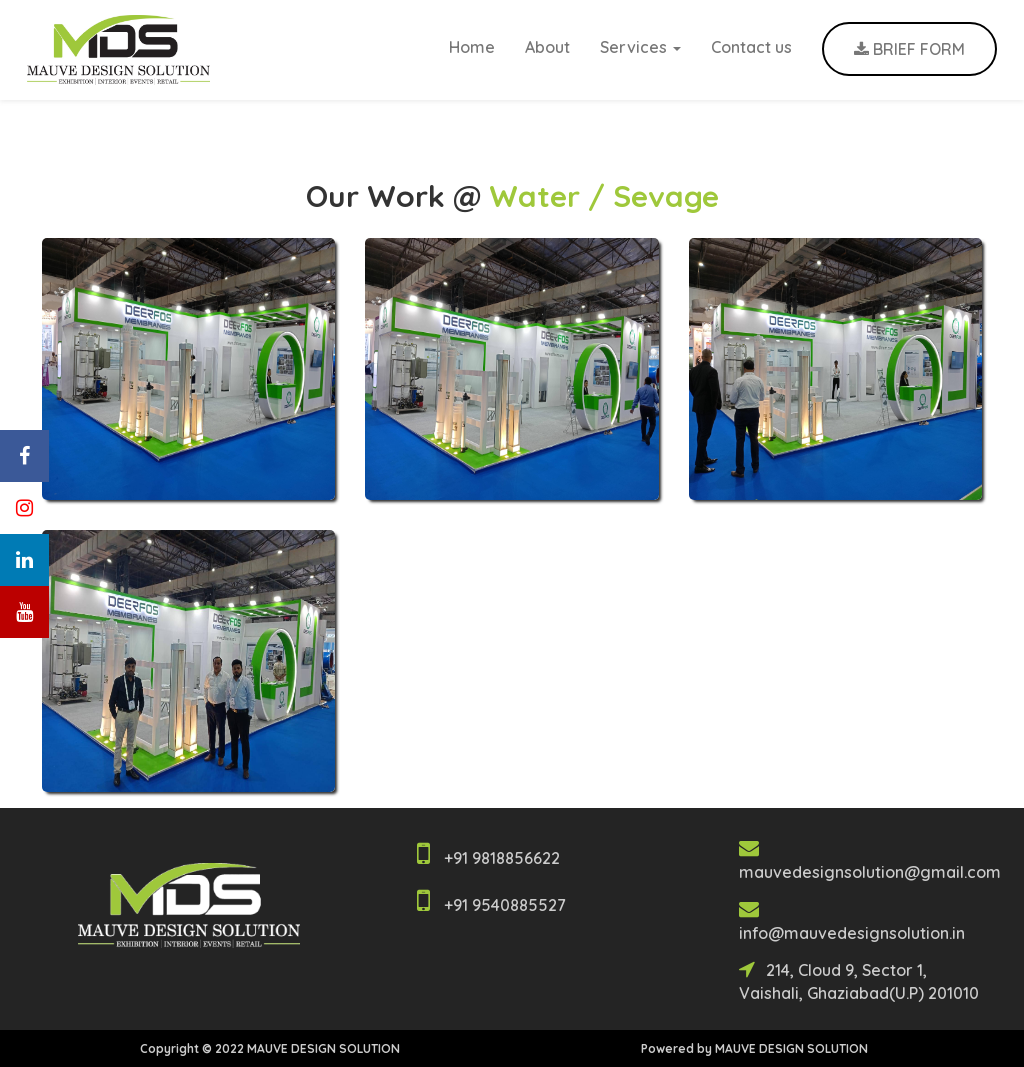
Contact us (751, 47)
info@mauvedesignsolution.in (852, 933)
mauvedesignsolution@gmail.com (870, 872)
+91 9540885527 (505, 905)
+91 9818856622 (502, 858)
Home (472, 47)
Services (640, 47)
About (547, 47)
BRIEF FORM (909, 49)
